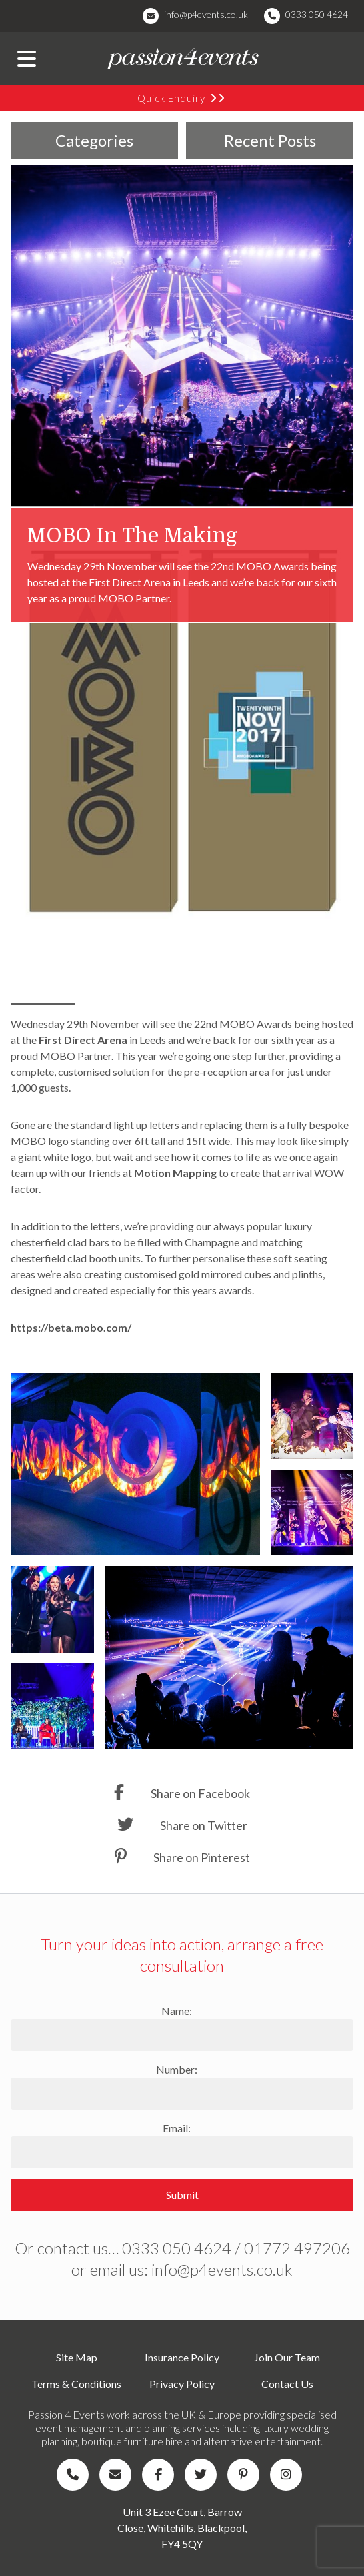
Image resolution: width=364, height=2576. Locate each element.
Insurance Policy (182, 2357)
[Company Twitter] (203, 2475)
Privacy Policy (182, 2383)
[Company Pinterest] (246, 2475)
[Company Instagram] (288, 2475)
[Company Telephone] (75, 2475)
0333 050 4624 (316, 14)
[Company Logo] (182, 59)
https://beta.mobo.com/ (71, 1327)
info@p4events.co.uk (206, 14)
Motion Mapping (176, 1172)
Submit (182, 2194)
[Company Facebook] (160, 2475)
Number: (176, 2069)
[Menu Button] (26, 59)
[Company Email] (118, 2475)
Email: (177, 2128)
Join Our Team (287, 2357)
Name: (176, 2010)
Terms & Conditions (76, 2383)
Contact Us (287, 2383)
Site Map (76, 2357)
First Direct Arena (84, 1039)
